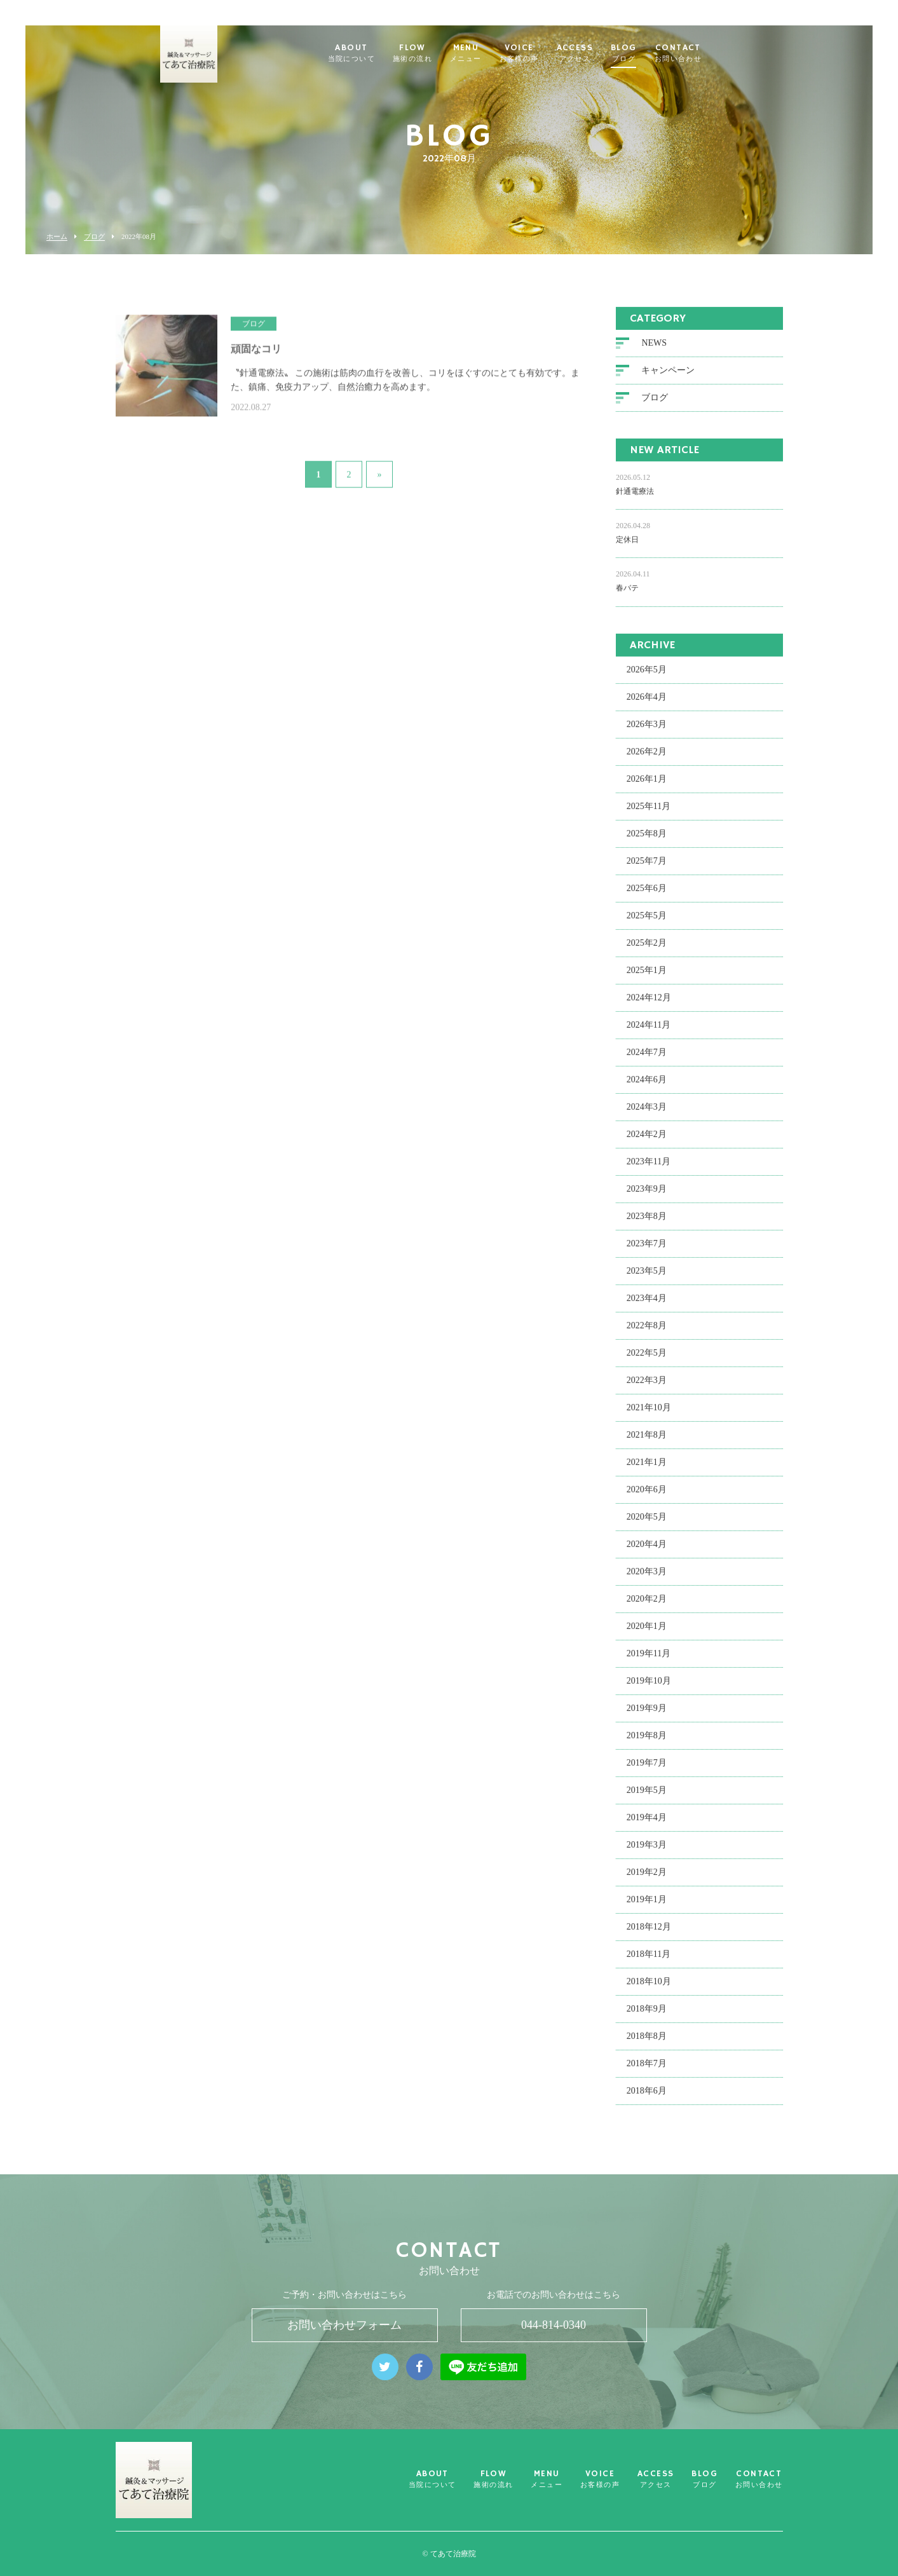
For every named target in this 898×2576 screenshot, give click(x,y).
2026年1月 (647, 786)
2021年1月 (647, 1470)
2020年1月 (647, 1634)
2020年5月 (647, 1524)
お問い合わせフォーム (344, 2325)
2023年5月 (647, 1278)
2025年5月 (647, 923)
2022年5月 (647, 1360)
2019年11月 (648, 1661)
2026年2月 (647, 759)
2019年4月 (647, 1825)
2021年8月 (647, 1442)
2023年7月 (647, 1251)
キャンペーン (668, 378)
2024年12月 (649, 1005)
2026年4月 (647, 704)
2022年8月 (647, 1333)
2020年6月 (647, 1497)
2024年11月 (648, 1032)
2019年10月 (649, 1688)
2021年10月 (649, 1415)
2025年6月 (647, 896)
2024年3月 (647, 1114)
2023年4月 (647, 1306)
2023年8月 (647, 1224)
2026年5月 (647, 677)
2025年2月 (647, 950)
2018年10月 (649, 1989)
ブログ (94, 236)
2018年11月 (648, 1961)
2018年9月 (647, 2016)
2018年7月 (647, 2071)
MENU (483, 53)
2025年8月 (647, 841)
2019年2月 (647, 1879)
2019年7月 (647, 1770)
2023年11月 (648, 1169)
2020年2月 (647, 1606)
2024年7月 (647, 1060)
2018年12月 (649, 1934)
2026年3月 (647, 732)
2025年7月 (647, 868)
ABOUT (367, 53)
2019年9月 (647, 1716)
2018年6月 (647, 2098)
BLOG (641, 53)
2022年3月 (647, 1388)
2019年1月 (647, 1907)
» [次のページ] (380, 467)
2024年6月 (647, 1087)
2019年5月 (647, 1798)
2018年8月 (647, 2043)
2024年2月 (647, 1142)
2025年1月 (647, 978)
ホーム (56, 236)
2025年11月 (648, 814)
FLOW (429, 53)
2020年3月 (647, 1579)
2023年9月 (647, 1196)
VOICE (535, 53)
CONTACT (694, 53)
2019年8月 (647, 1743)
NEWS (654, 350)
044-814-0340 (553, 2325)
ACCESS (591, 53)
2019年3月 (647, 1852)
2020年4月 (647, 1552)
